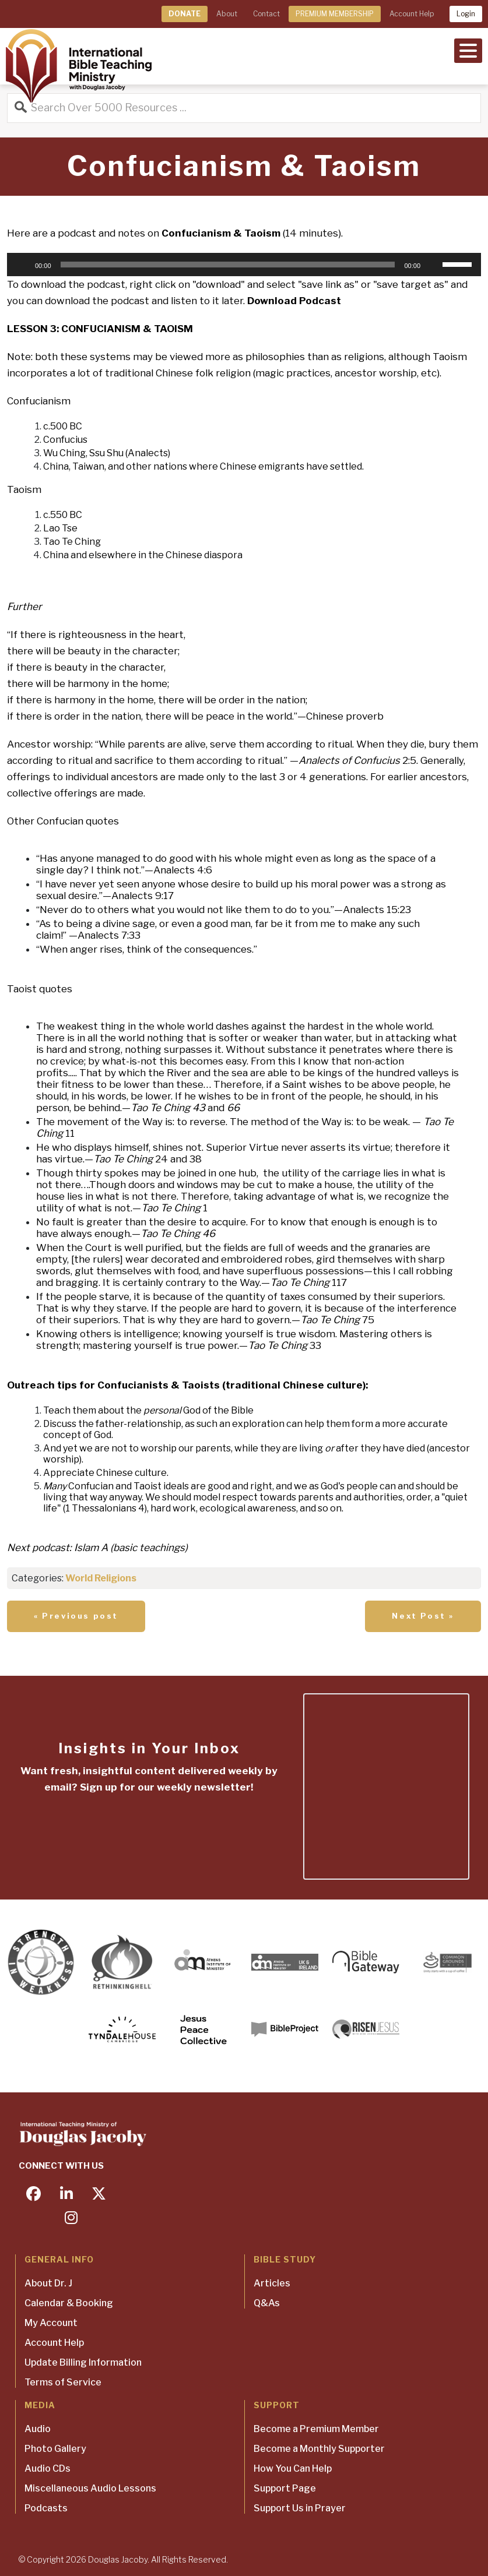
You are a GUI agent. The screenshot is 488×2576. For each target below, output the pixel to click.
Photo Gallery (55, 2448)
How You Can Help (293, 2468)
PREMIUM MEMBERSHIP (335, 13)
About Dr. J (48, 2283)
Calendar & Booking (68, 2303)
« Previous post (76, 1615)
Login (466, 13)
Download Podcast (294, 300)
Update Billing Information (83, 2362)
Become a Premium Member (316, 2428)
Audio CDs (47, 2468)
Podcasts (46, 2508)
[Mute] (433, 264)
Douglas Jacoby (118, 2559)
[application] (244, 264)
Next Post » (423, 1615)
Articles (272, 2283)
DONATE (184, 13)
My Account (51, 2322)
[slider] (228, 264)
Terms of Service (62, 2382)
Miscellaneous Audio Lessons (90, 2488)
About (226, 13)
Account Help (411, 13)
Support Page (285, 2488)
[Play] (22, 264)
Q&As (267, 2303)
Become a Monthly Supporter (319, 2448)
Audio (37, 2428)
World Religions (100, 1578)
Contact (266, 13)
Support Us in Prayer (300, 2508)
